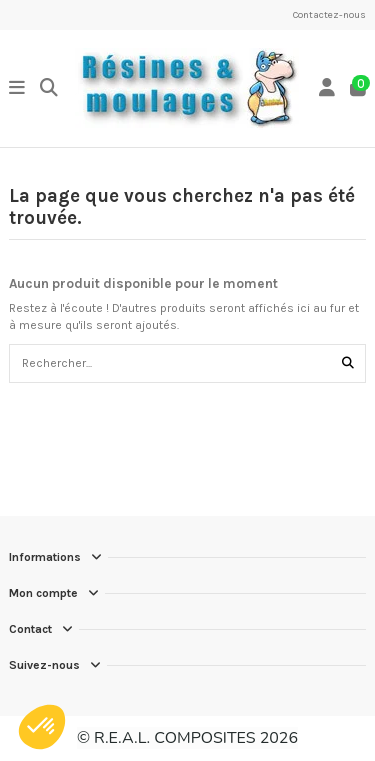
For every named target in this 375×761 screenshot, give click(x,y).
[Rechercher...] (348, 363)
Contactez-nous (329, 15)
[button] (42, 727)
